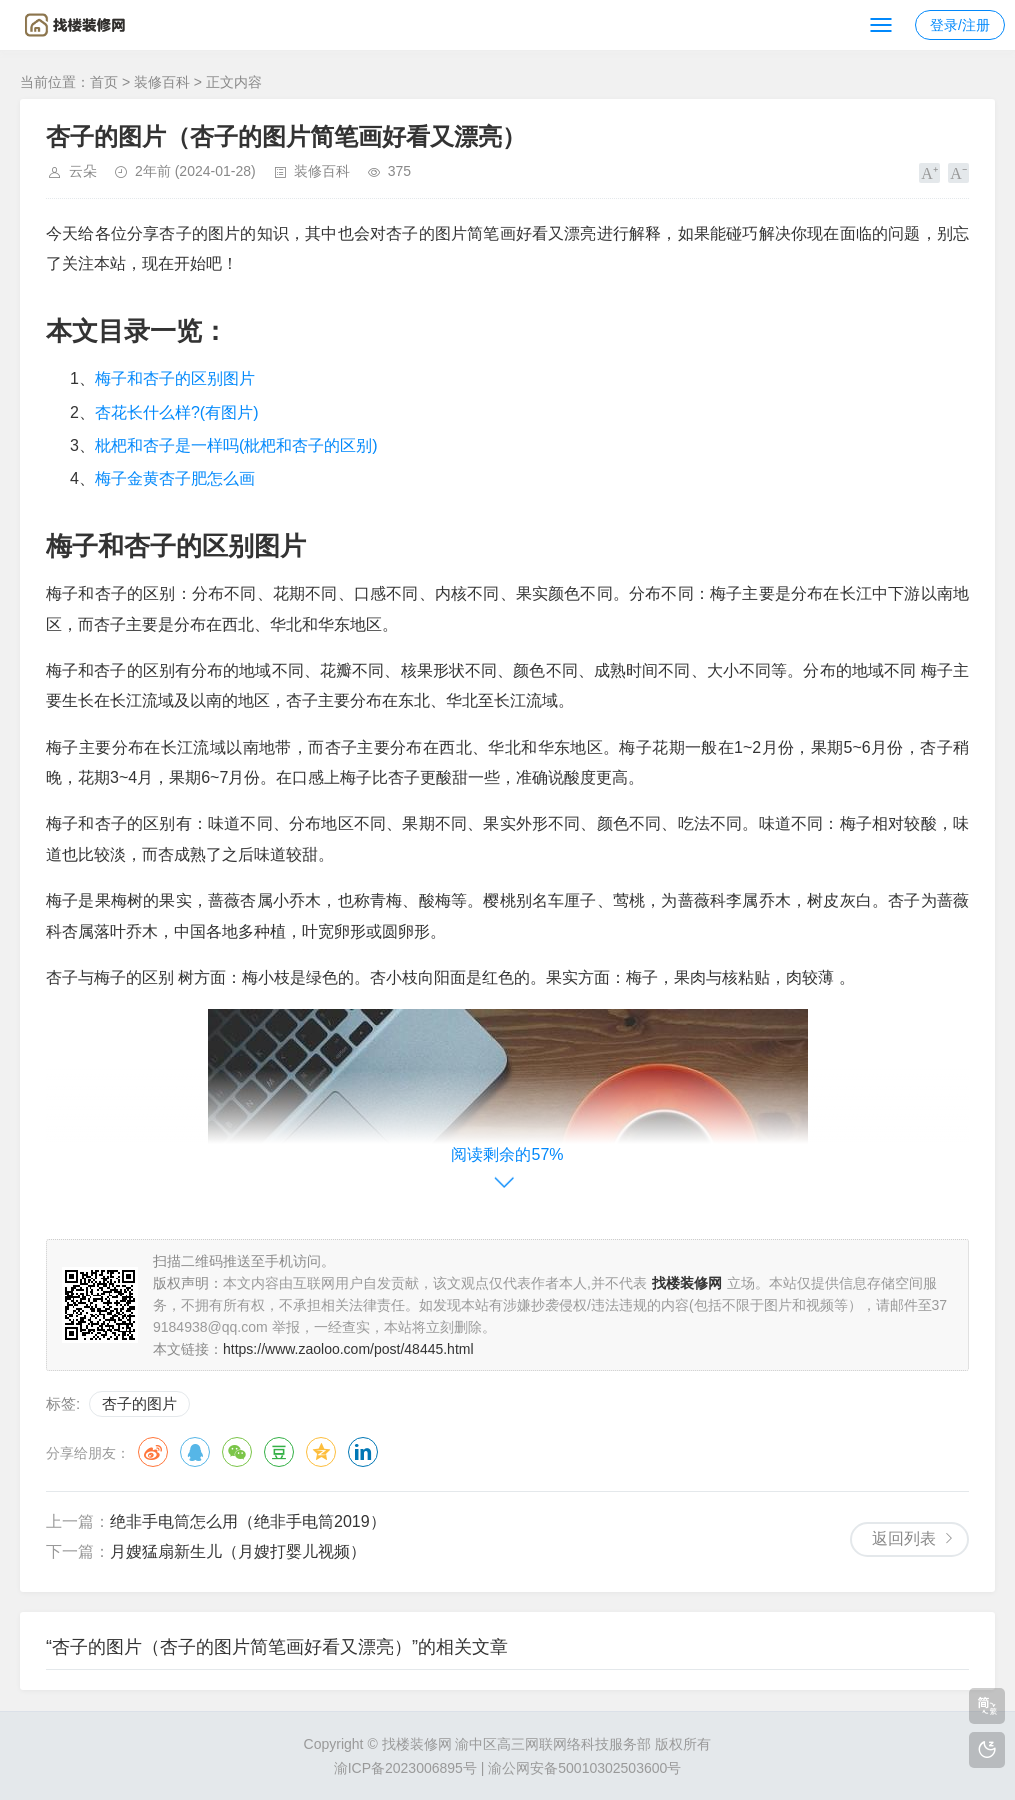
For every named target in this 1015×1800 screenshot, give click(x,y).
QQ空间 (321, 1452)
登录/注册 (960, 25)
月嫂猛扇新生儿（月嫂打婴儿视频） (238, 1551)
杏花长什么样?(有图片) (177, 412)
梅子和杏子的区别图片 (175, 378)
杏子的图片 (139, 1403)
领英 (363, 1452)
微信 (237, 1452)
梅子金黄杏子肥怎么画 (175, 478)
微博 (153, 1452)
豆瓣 (279, 1452)
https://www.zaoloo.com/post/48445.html (348, 1349)
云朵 (83, 171)
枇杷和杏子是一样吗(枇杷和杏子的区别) (236, 445)
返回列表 (904, 1538)
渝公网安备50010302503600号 (584, 1768)
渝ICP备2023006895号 (405, 1768)
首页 (104, 82)
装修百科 (162, 82)
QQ (195, 1452)
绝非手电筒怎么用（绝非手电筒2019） (248, 1521)
